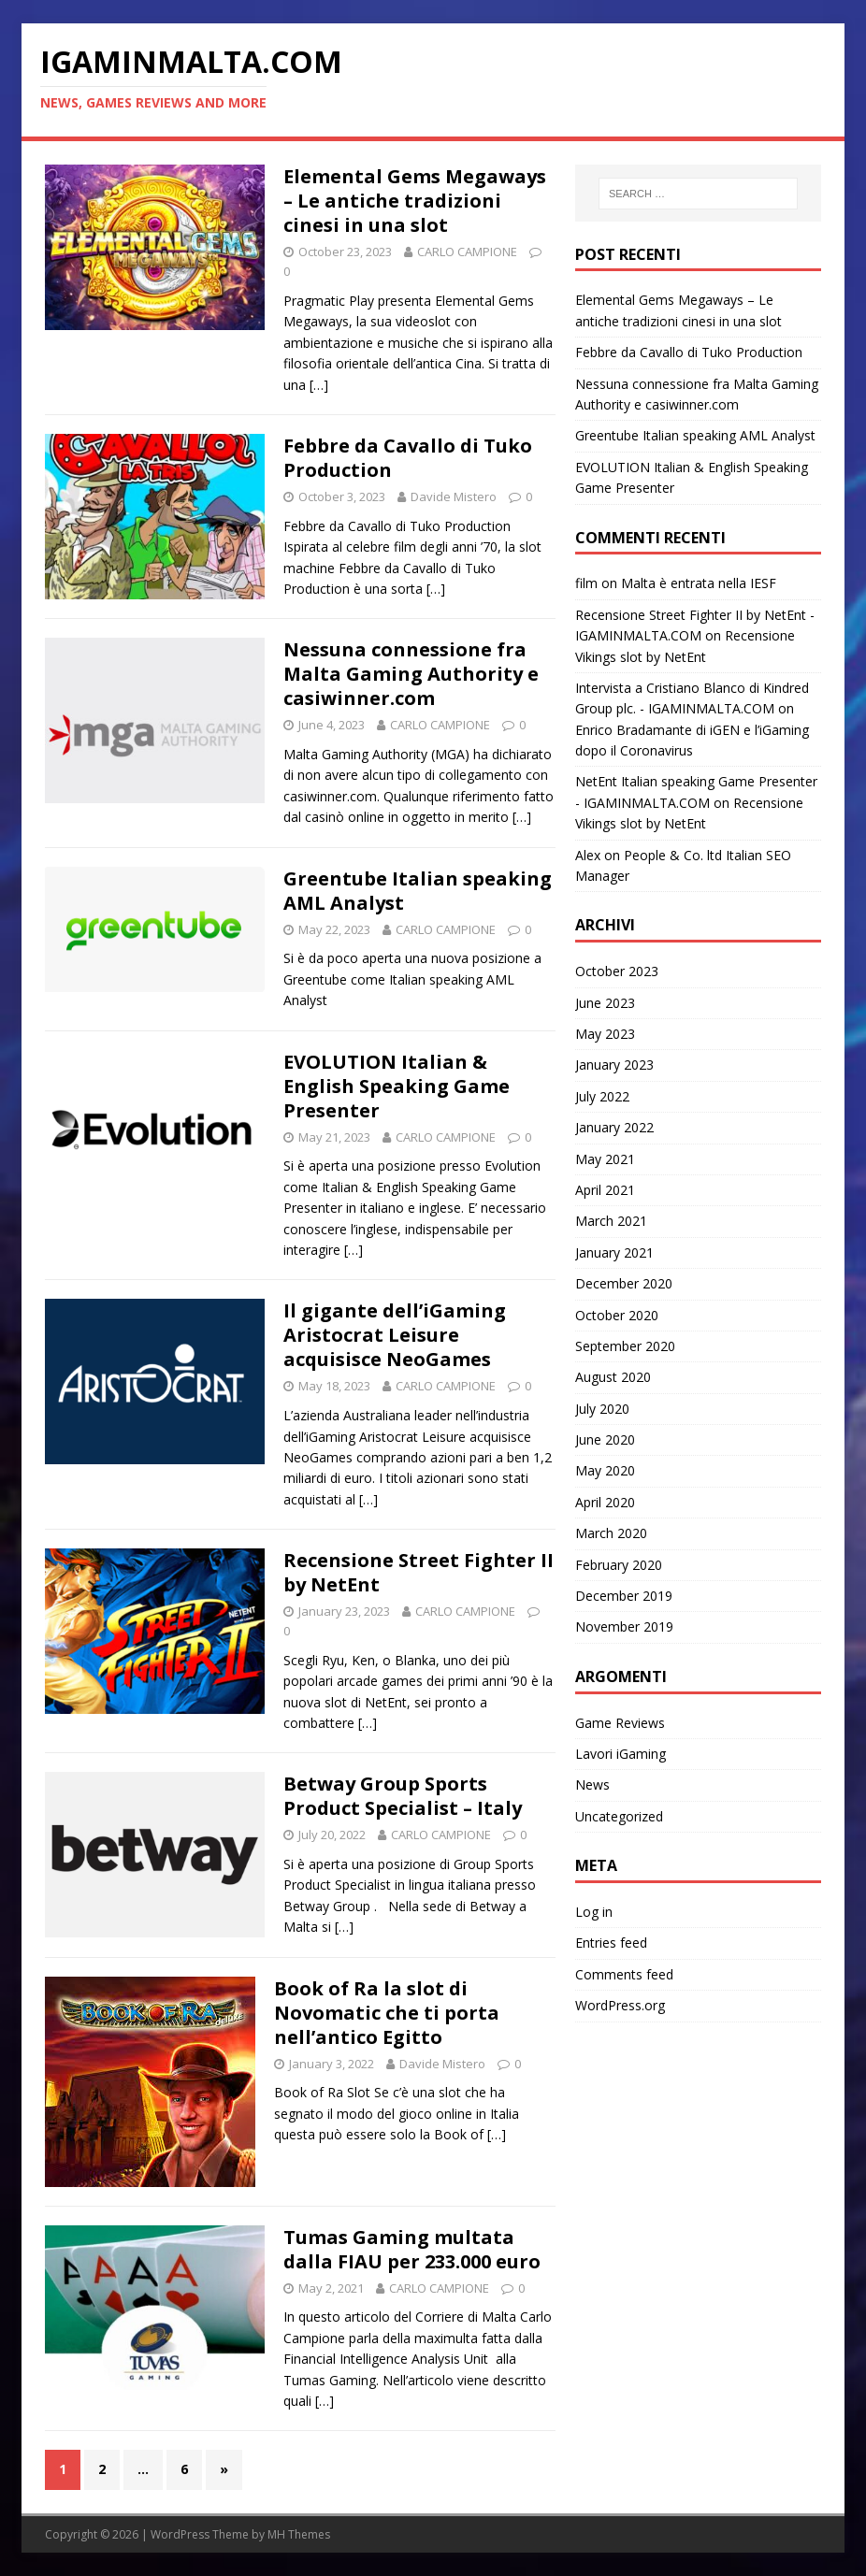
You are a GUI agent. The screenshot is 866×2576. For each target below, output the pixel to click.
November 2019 (624, 1626)
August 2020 (613, 1377)
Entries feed (611, 1942)
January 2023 (614, 1064)
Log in (594, 1912)
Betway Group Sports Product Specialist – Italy (402, 1795)
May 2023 (605, 1034)
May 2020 (605, 1470)
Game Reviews (620, 1723)
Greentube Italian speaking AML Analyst (417, 890)
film (586, 583)
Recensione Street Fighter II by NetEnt (418, 1572)
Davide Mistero (454, 496)
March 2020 (611, 1533)
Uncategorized (619, 1816)
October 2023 (616, 971)
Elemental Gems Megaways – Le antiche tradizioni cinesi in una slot (414, 200)
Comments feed (624, 1974)
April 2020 (605, 1502)
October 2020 (616, 1315)
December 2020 (623, 1283)
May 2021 (605, 1159)
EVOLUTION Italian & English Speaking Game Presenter (396, 1086)
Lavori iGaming (620, 1754)
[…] (319, 385)
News (592, 1784)
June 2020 (605, 1439)
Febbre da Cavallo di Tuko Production (407, 457)
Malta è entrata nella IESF (698, 583)
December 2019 (623, 1596)
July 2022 (602, 1096)
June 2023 (605, 1003)
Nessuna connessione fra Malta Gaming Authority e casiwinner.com (411, 674)
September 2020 (625, 1346)
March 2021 (611, 1221)
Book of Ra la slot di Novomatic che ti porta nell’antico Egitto (386, 2013)
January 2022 (614, 1127)
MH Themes (298, 2534)
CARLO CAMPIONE (467, 251)
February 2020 (618, 1565)
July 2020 (602, 1409)
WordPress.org (620, 2005)
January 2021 (614, 1252)
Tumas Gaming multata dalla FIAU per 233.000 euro (412, 2249)
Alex (587, 855)
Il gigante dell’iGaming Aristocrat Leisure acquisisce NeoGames (394, 1335)
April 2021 (605, 1190)
